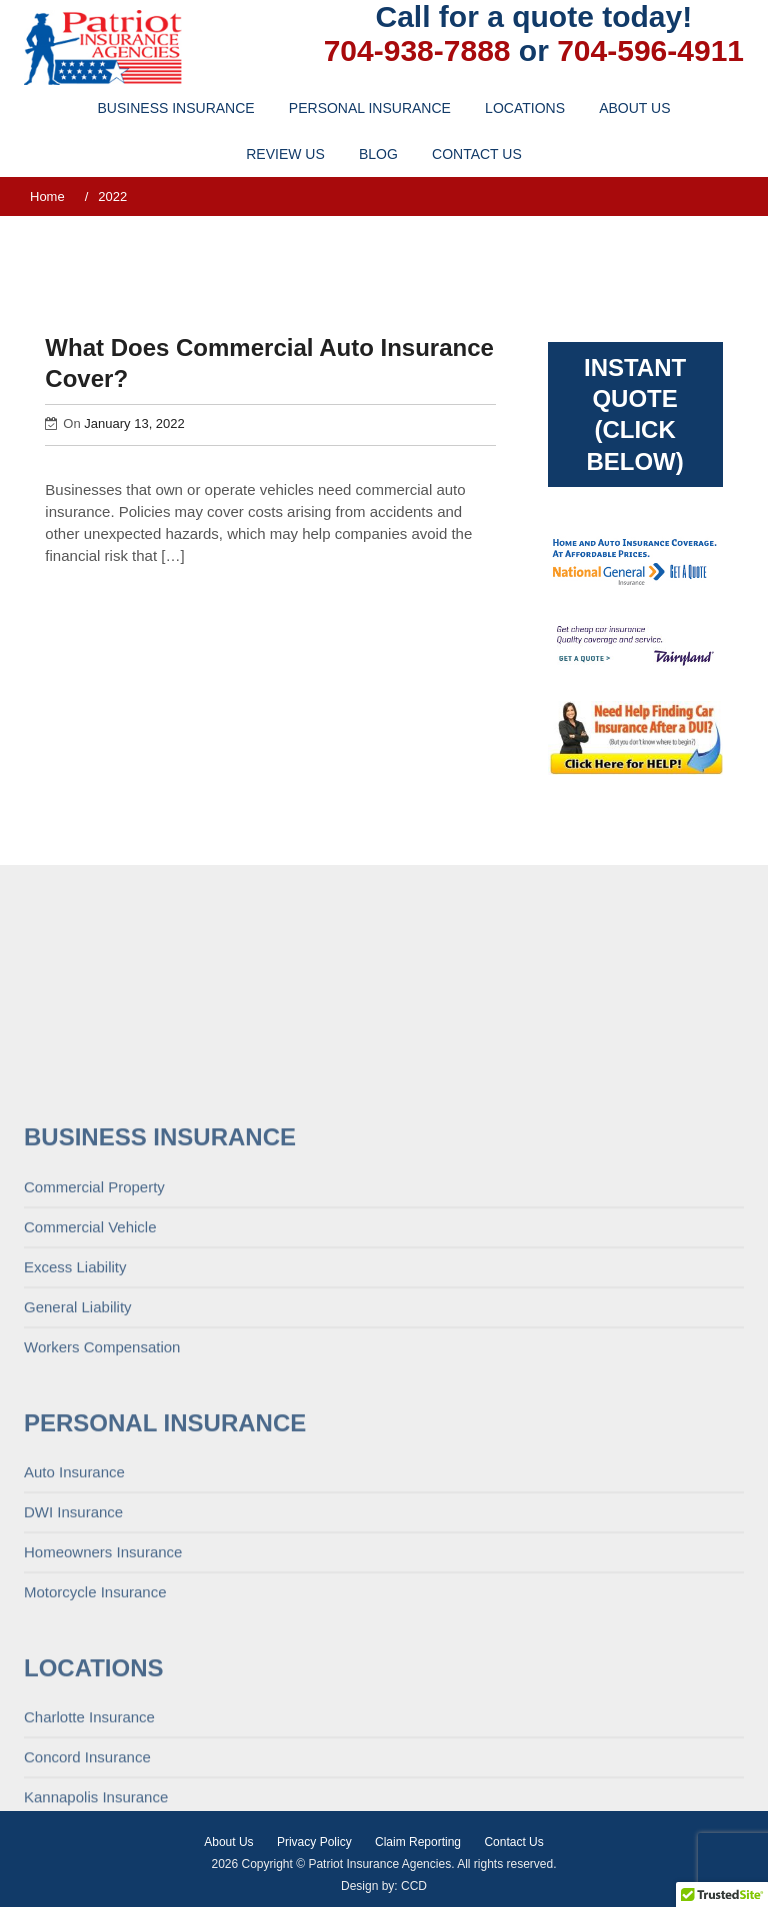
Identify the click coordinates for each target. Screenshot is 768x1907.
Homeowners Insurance (103, 1740)
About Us (634, 108)
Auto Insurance (74, 1660)
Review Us (285, 154)
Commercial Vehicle (90, 1415)
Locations (525, 108)
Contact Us (477, 154)
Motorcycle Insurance (95, 1780)
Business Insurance (176, 108)
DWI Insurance (73, 1700)
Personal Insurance (370, 108)
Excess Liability (75, 1455)
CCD (414, 1886)
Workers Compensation (102, 1535)
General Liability (78, 1495)
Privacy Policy (314, 1842)
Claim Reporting (418, 1842)
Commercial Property (94, 1375)
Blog (378, 154)
